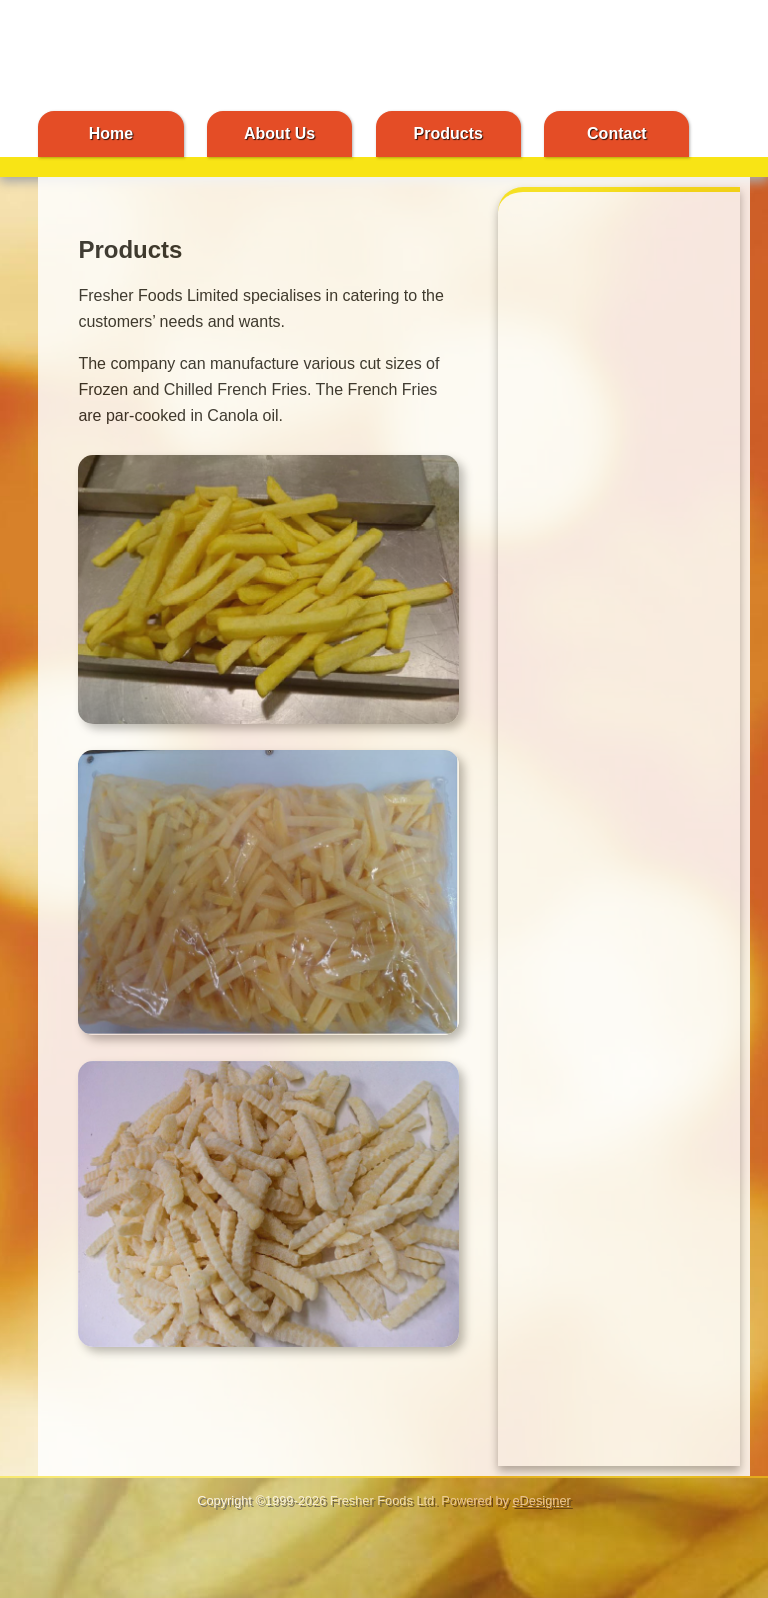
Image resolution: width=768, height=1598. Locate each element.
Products (448, 133)
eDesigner (541, 1500)
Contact (617, 133)
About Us (279, 133)
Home (111, 133)
